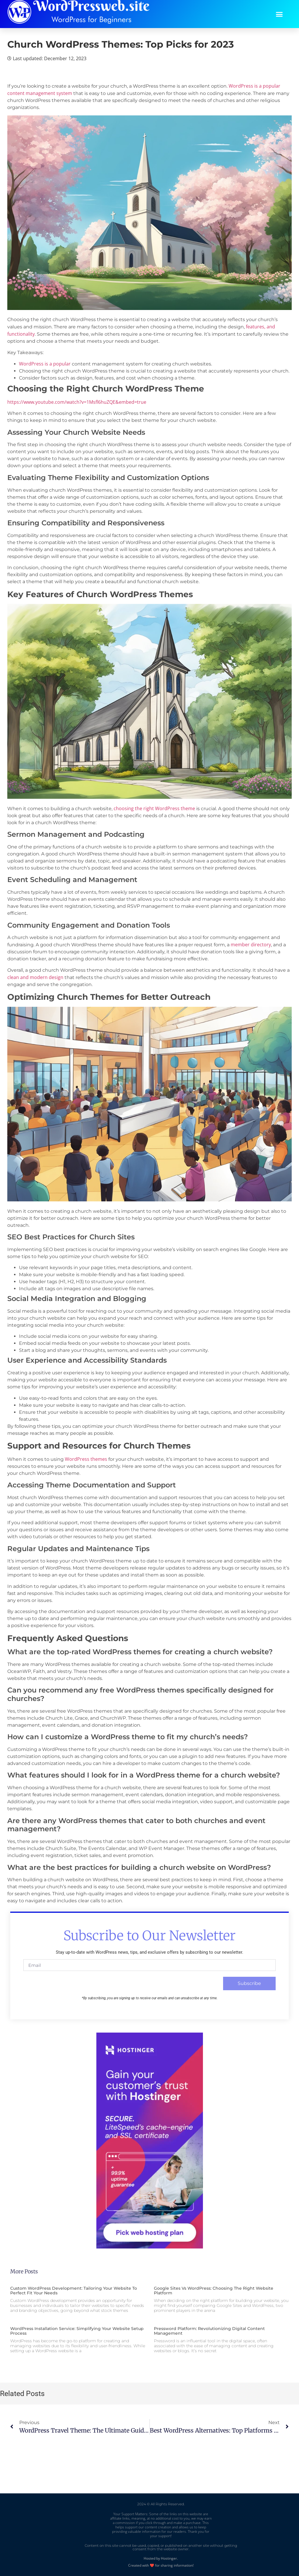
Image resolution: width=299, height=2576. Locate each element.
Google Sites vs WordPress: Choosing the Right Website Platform (213, 2291)
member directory (251, 944)
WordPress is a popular (45, 364)
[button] (279, 14)
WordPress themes (86, 1459)
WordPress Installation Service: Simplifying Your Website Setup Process (77, 2331)
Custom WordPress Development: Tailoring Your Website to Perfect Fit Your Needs (73, 2291)
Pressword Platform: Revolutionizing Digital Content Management (209, 2331)
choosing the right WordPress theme (154, 808)
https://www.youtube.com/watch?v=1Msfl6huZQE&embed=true (76, 402)
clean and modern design (35, 977)
